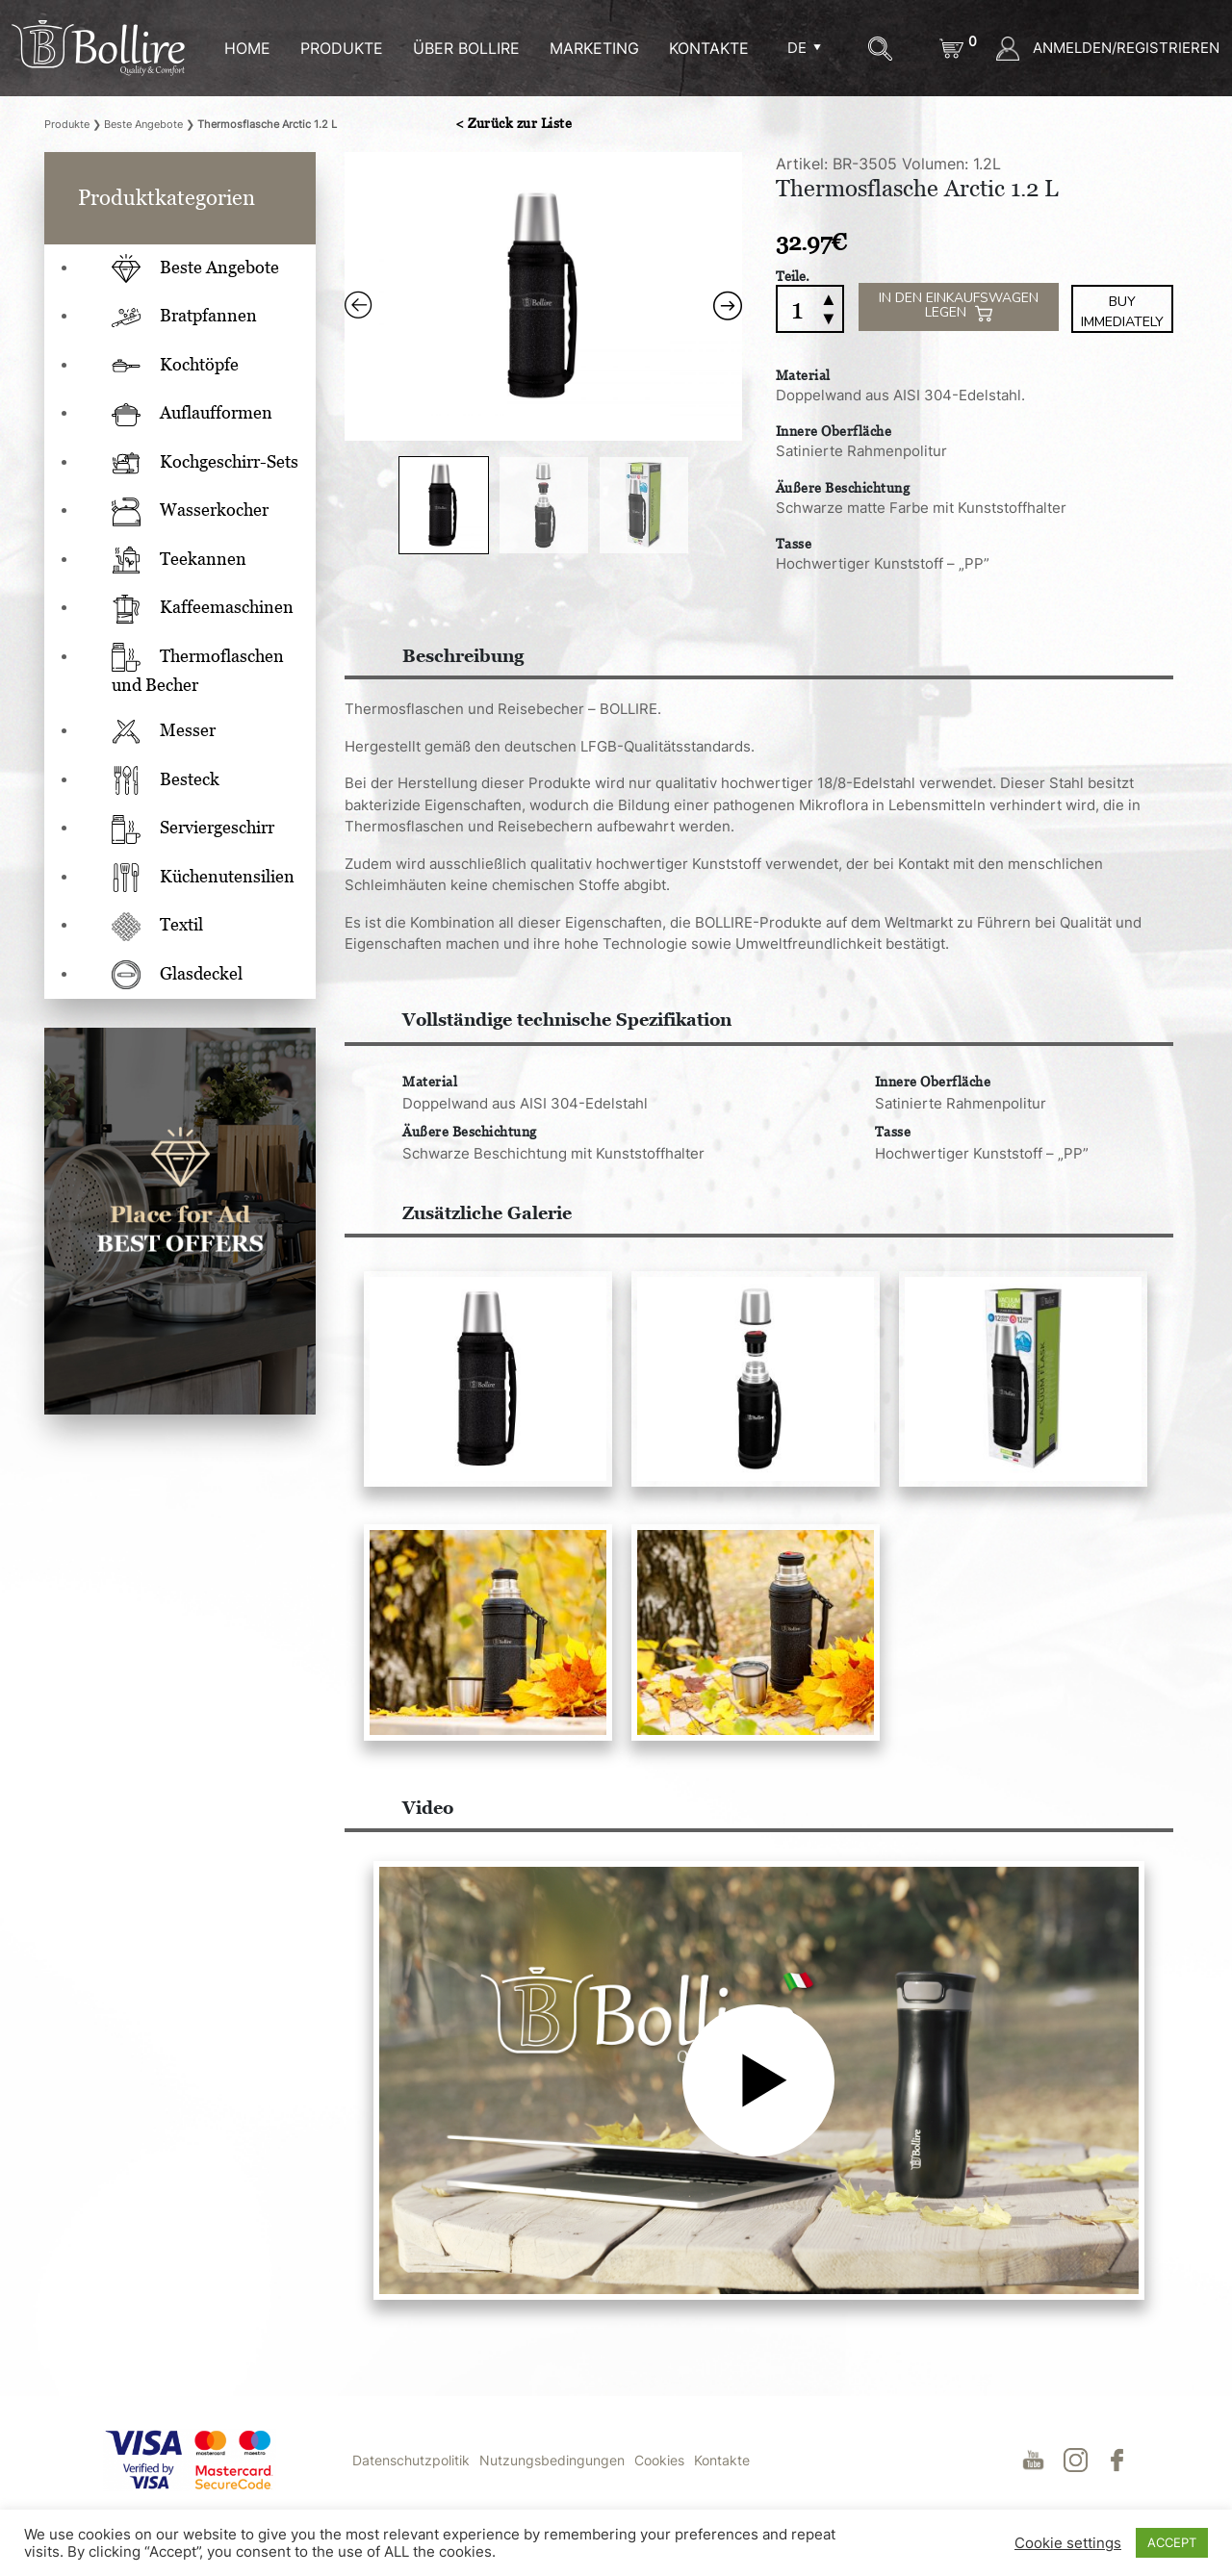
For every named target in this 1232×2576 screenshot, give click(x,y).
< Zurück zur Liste (513, 123)
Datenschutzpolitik (411, 2478)
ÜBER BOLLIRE (466, 48)
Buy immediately (1122, 310)
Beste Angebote (143, 124)
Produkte (341, 48)
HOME (247, 48)
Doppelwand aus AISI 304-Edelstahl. (900, 392)
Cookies (659, 2478)
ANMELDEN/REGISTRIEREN (1107, 47)
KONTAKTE (709, 48)
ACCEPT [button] (1171, 2542)
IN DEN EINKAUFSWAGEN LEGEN (958, 305)
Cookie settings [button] (1067, 2543)
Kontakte (722, 2478)
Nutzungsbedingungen (552, 2478)
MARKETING (594, 48)
